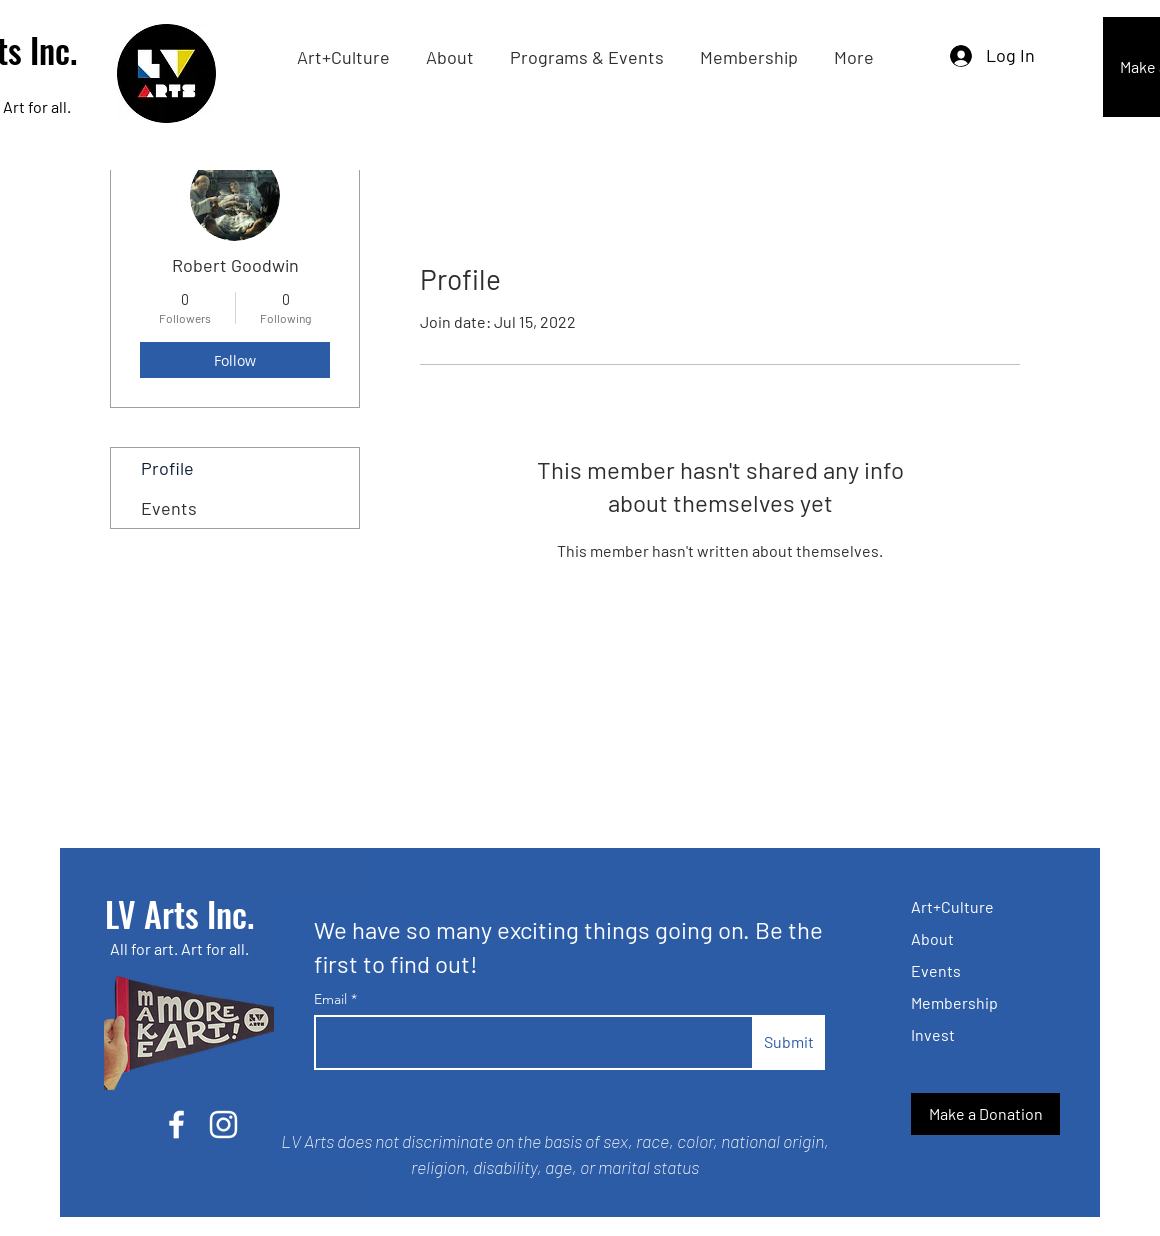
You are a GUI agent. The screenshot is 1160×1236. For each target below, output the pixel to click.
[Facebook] (176, 1124)
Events (169, 508)
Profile (167, 468)
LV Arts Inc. (179, 913)
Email (332, 999)
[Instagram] (223, 1124)
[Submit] (788, 1042)
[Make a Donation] (985, 1114)
